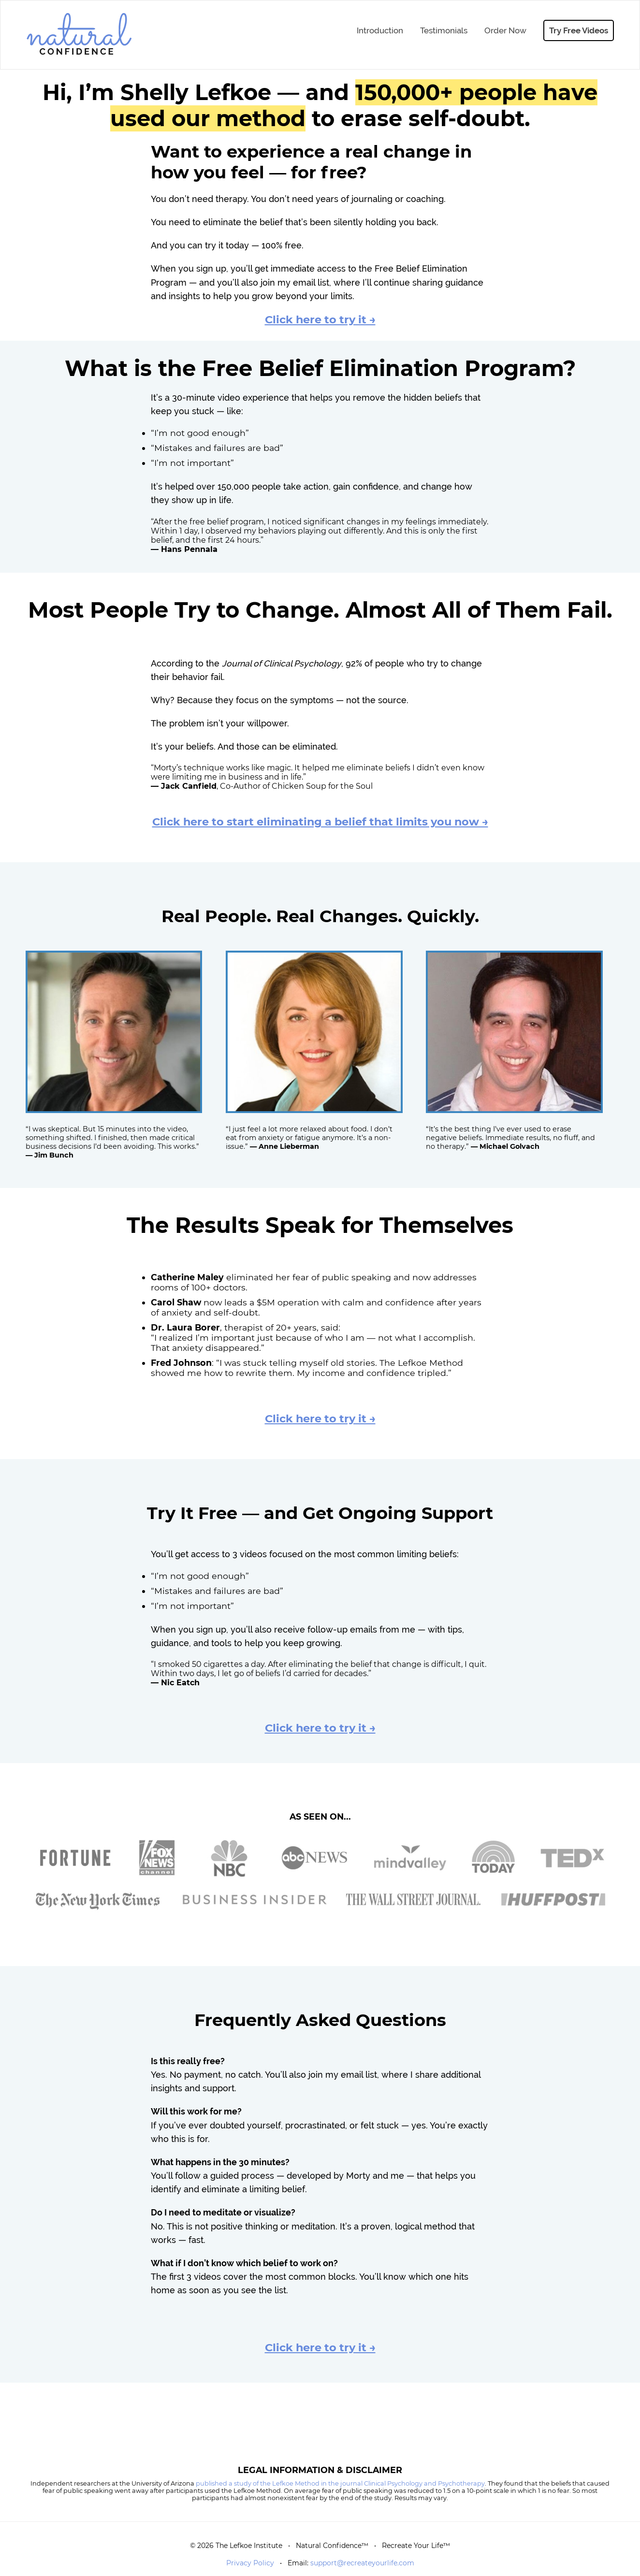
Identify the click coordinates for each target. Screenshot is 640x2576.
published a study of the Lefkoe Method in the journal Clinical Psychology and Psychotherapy (340, 2483)
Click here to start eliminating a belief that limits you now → (320, 821)
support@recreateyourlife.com (362, 2563)
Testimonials (443, 30)
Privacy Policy (250, 2563)
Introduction (380, 30)
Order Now (505, 30)
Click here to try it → (320, 319)
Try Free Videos (578, 30)
